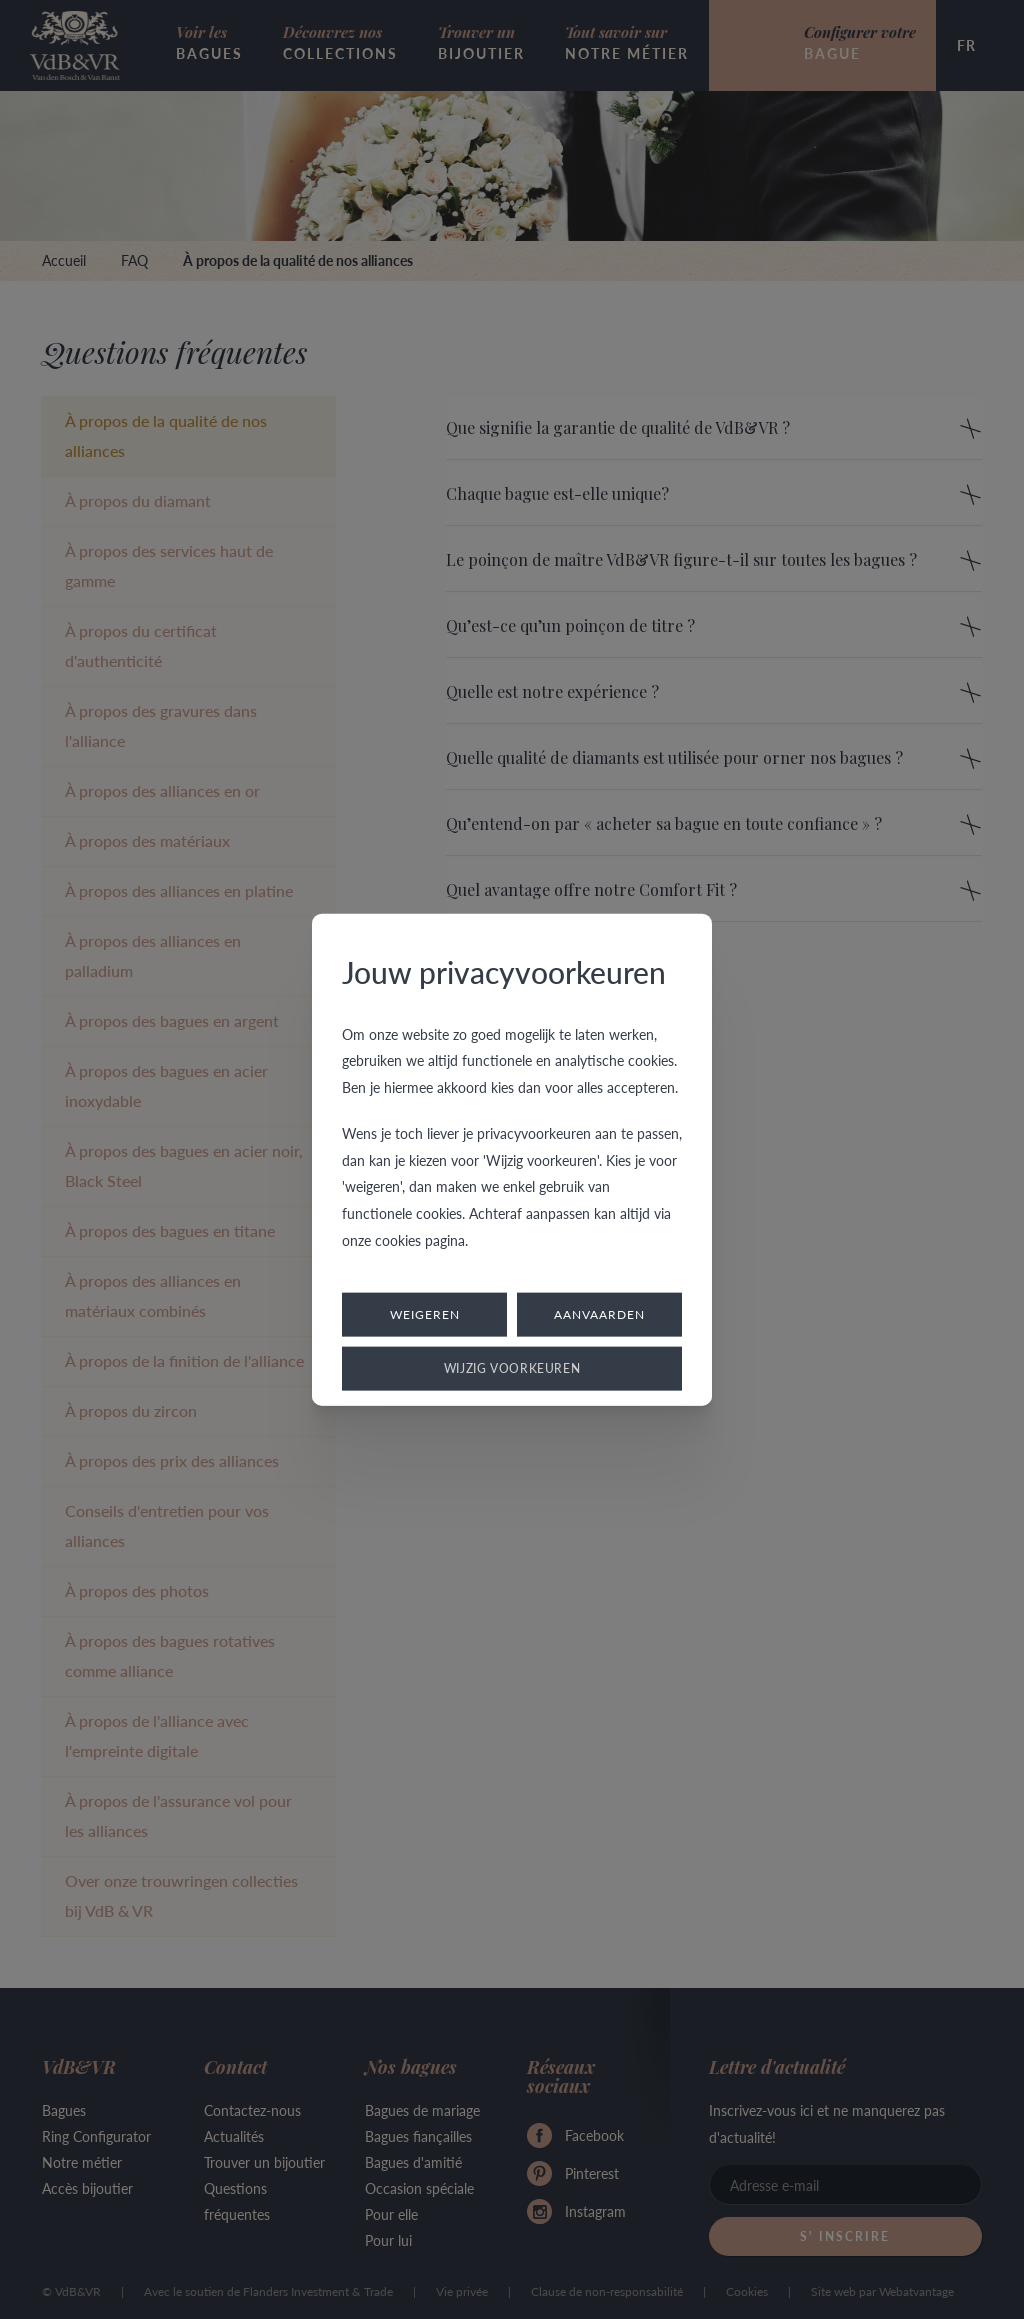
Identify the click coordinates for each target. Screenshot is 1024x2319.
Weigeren (425, 1314)
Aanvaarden (599, 1314)
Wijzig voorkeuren (512, 1368)
